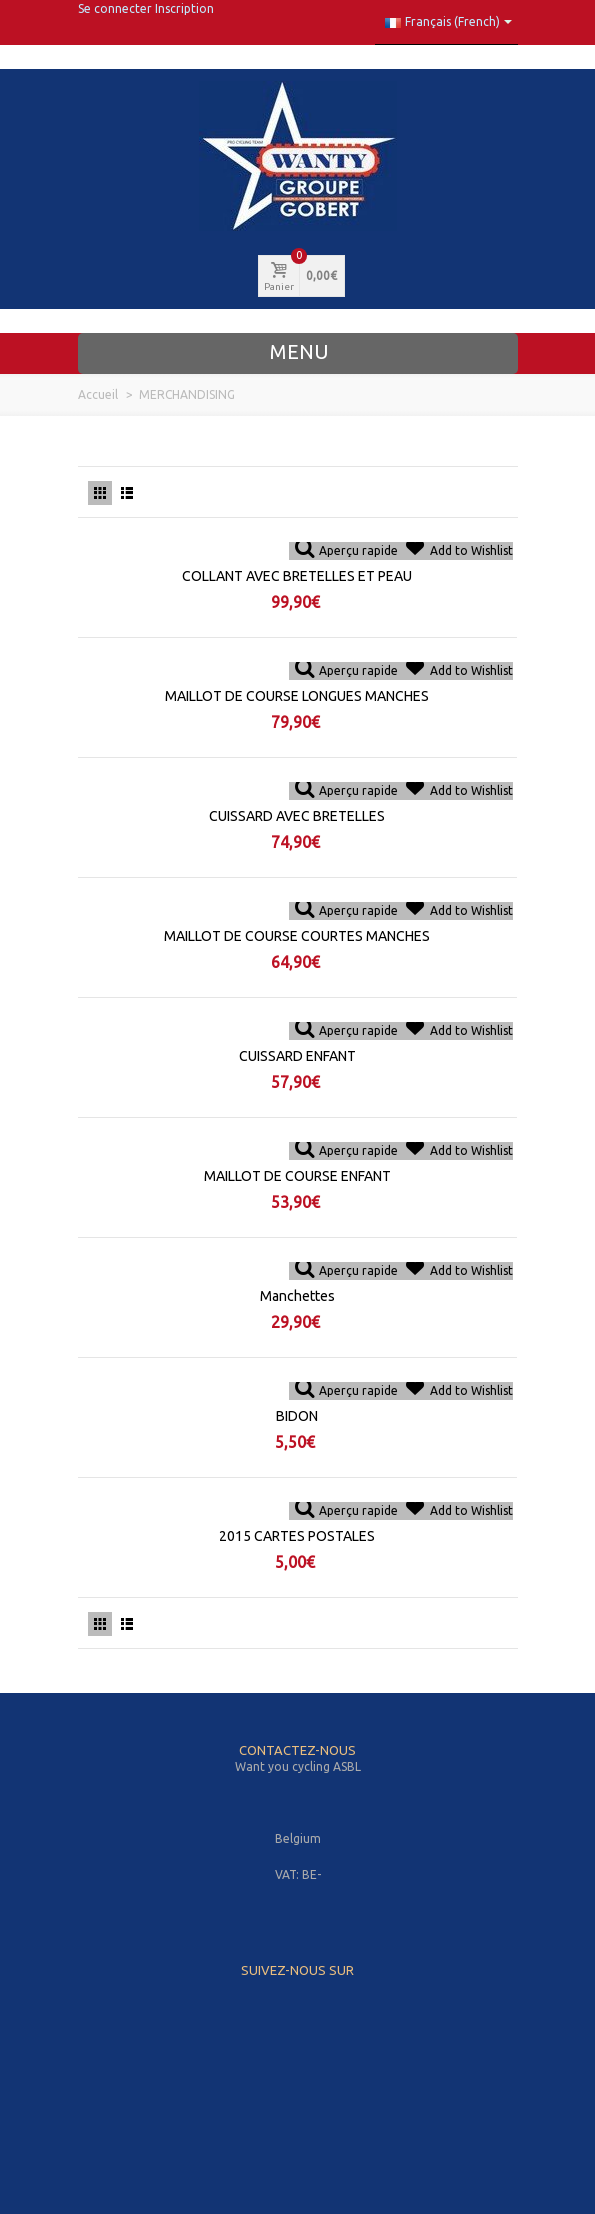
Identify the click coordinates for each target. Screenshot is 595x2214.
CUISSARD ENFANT (297, 1056)
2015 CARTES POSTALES (297, 1536)
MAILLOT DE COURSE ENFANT (297, 1176)
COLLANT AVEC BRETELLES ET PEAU (297, 576)
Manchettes (297, 1296)
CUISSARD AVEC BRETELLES (297, 816)
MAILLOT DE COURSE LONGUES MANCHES (297, 696)
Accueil (98, 394)
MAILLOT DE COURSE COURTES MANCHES (297, 936)
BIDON (297, 1416)
